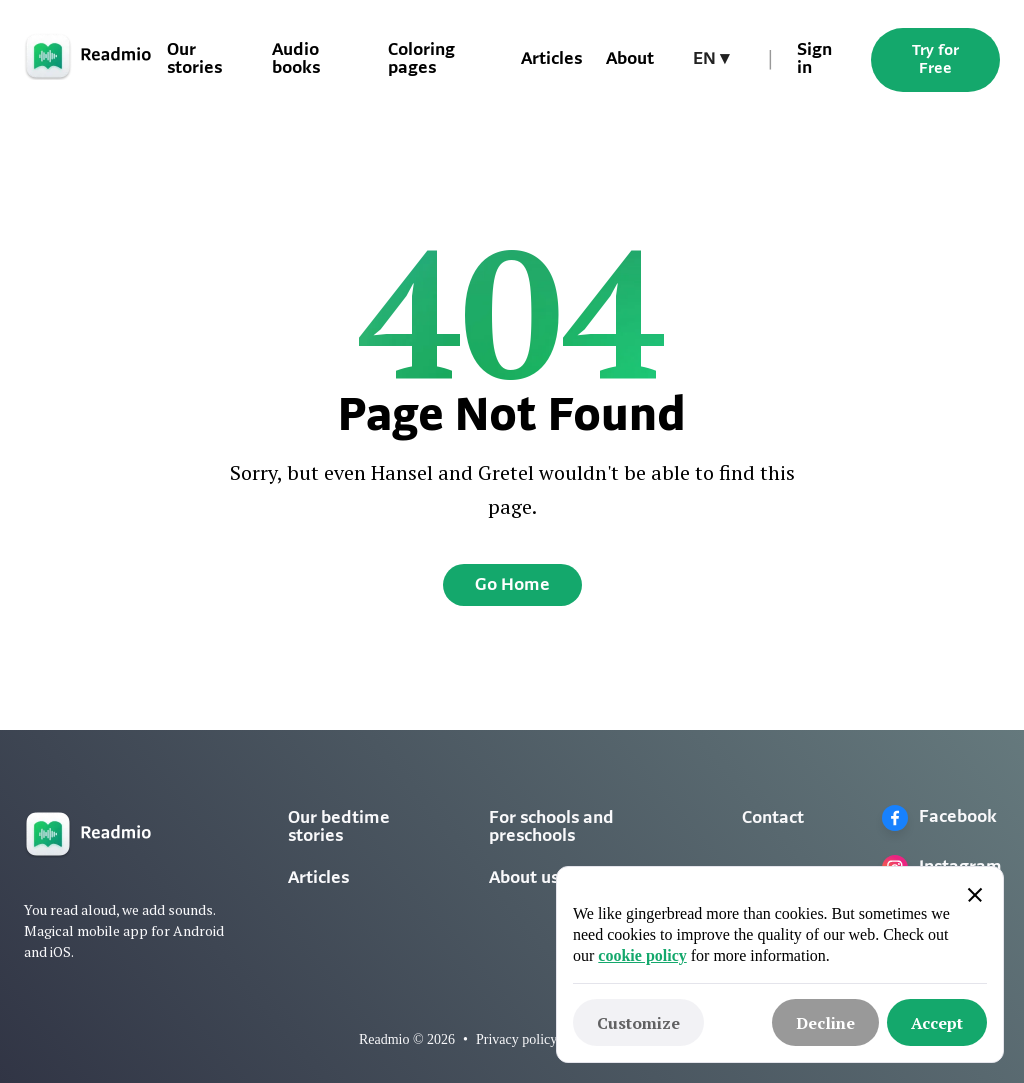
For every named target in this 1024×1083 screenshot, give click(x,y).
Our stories (194, 59)
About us (524, 878)
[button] (711, 60)
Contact (773, 818)
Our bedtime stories (339, 827)
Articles (551, 59)
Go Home (512, 585)
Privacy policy (516, 1039)
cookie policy (642, 955)
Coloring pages (421, 59)
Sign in (814, 59)
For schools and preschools (551, 827)
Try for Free (935, 60)
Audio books (296, 59)
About (630, 59)
